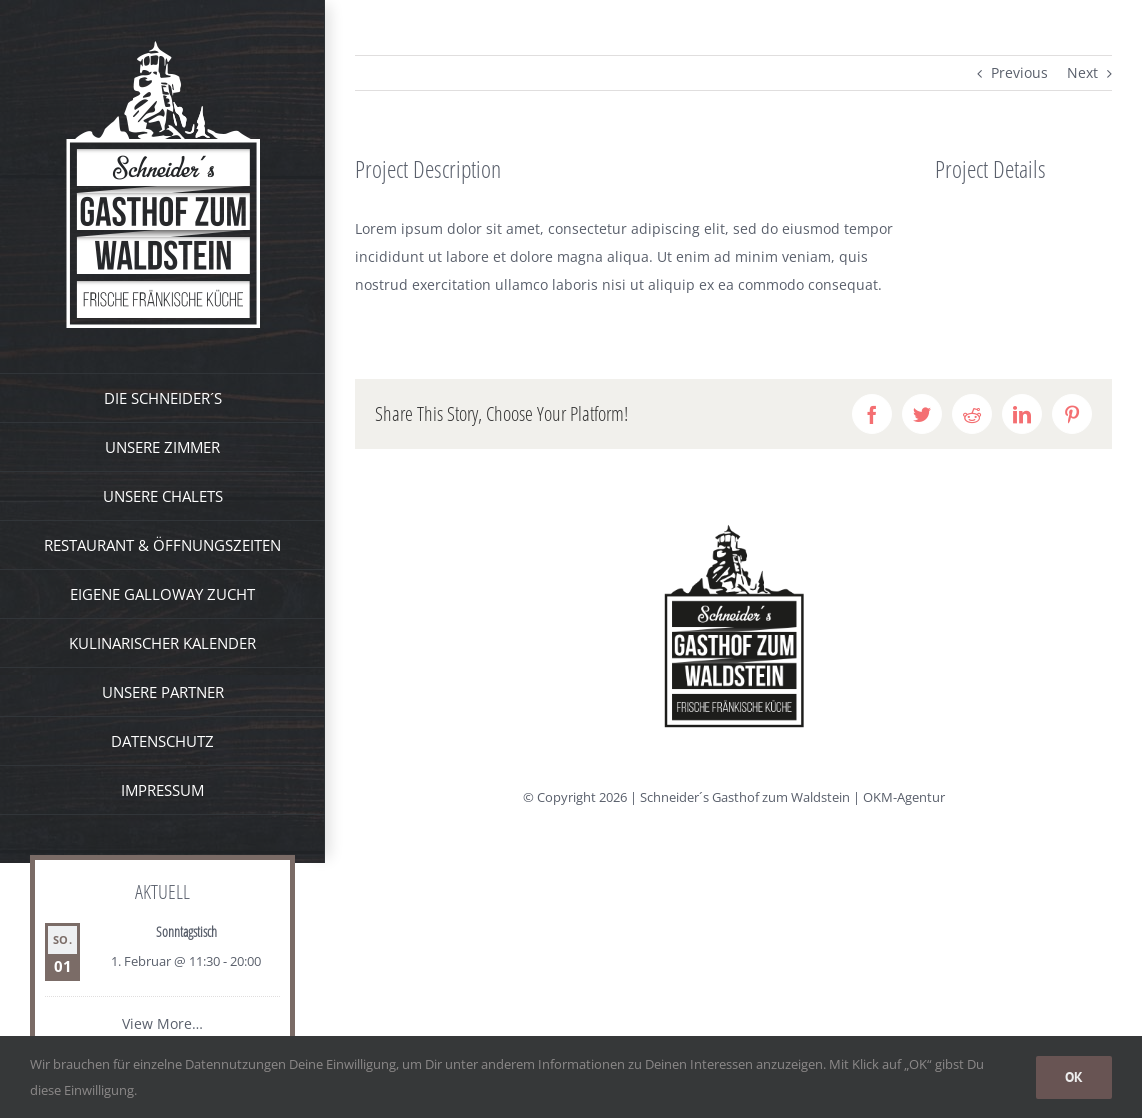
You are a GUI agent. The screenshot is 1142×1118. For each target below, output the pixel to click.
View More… (162, 1023)
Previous (1019, 72)
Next (1082, 72)
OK (1074, 1077)
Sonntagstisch (186, 931)
